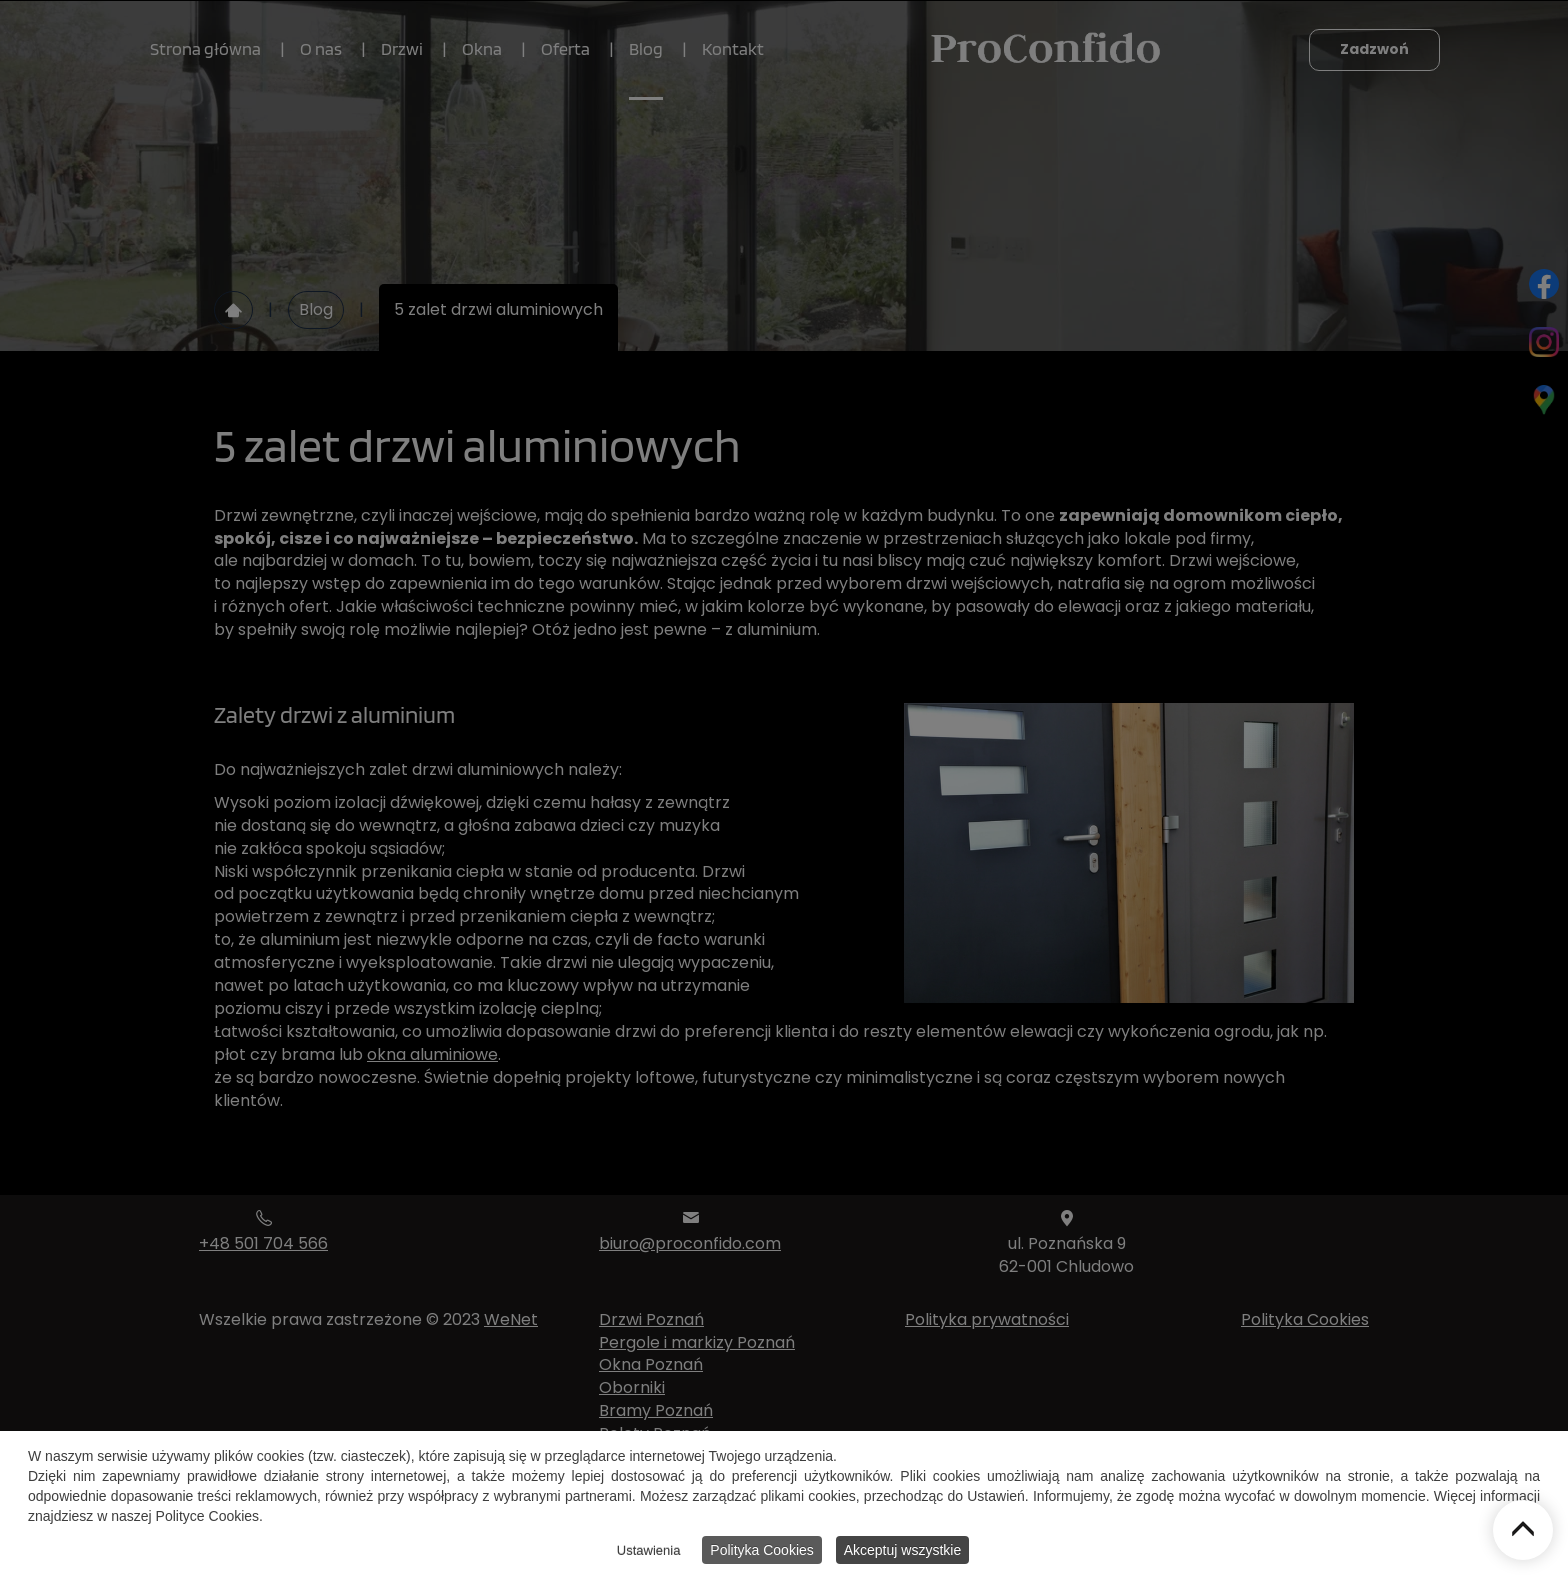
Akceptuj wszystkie (902, 1553)
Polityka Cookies (762, 1553)
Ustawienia (649, 1553)
